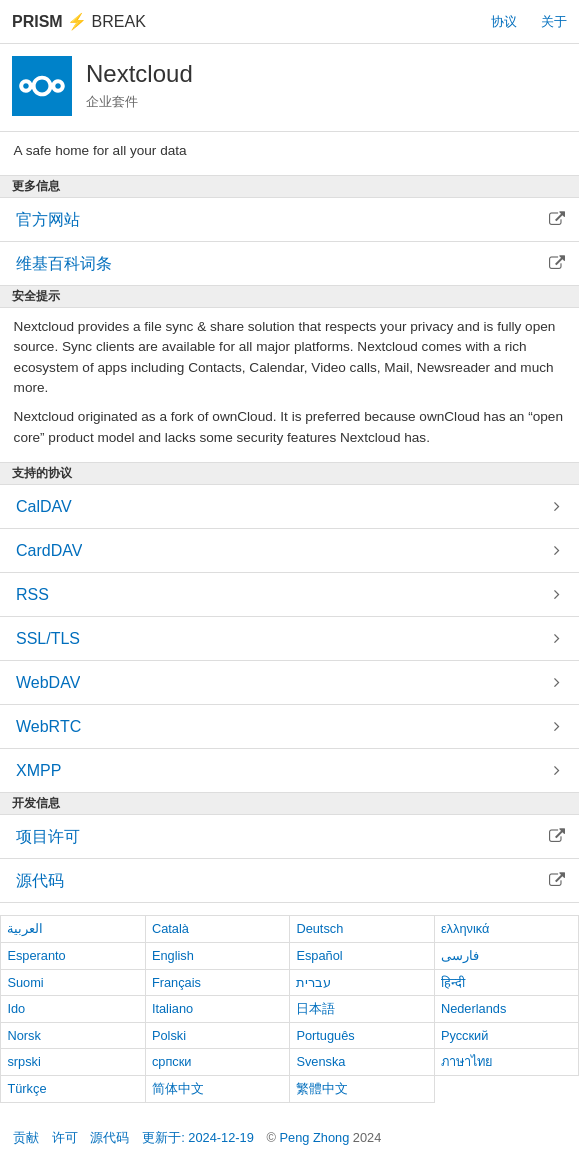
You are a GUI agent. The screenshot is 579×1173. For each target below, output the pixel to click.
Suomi (25, 982)
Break (79, 21)
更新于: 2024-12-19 (198, 1137)
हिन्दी (453, 982)
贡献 (26, 1137)
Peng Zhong (316, 1137)
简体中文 (178, 1088)
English (173, 955)
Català (170, 928)
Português (325, 1035)
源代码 (109, 1137)
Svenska (320, 1061)
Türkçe (26, 1088)
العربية (25, 928)
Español (319, 955)
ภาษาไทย (467, 1061)
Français (176, 982)
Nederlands (473, 1008)
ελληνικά (465, 928)
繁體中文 (322, 1088)
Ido (16, 1008)
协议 (504, 21)
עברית (313, 982)
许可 (65, 1137)
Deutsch (319, 928)
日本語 (315, 1008)
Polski (169, 1035)
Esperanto (36, 955)
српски (172, 1061)
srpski (23, 1061)
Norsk (23, 1035)
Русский (464, 1035)
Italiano (172, 1008)
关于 (554, 21)
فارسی (460, 955)
